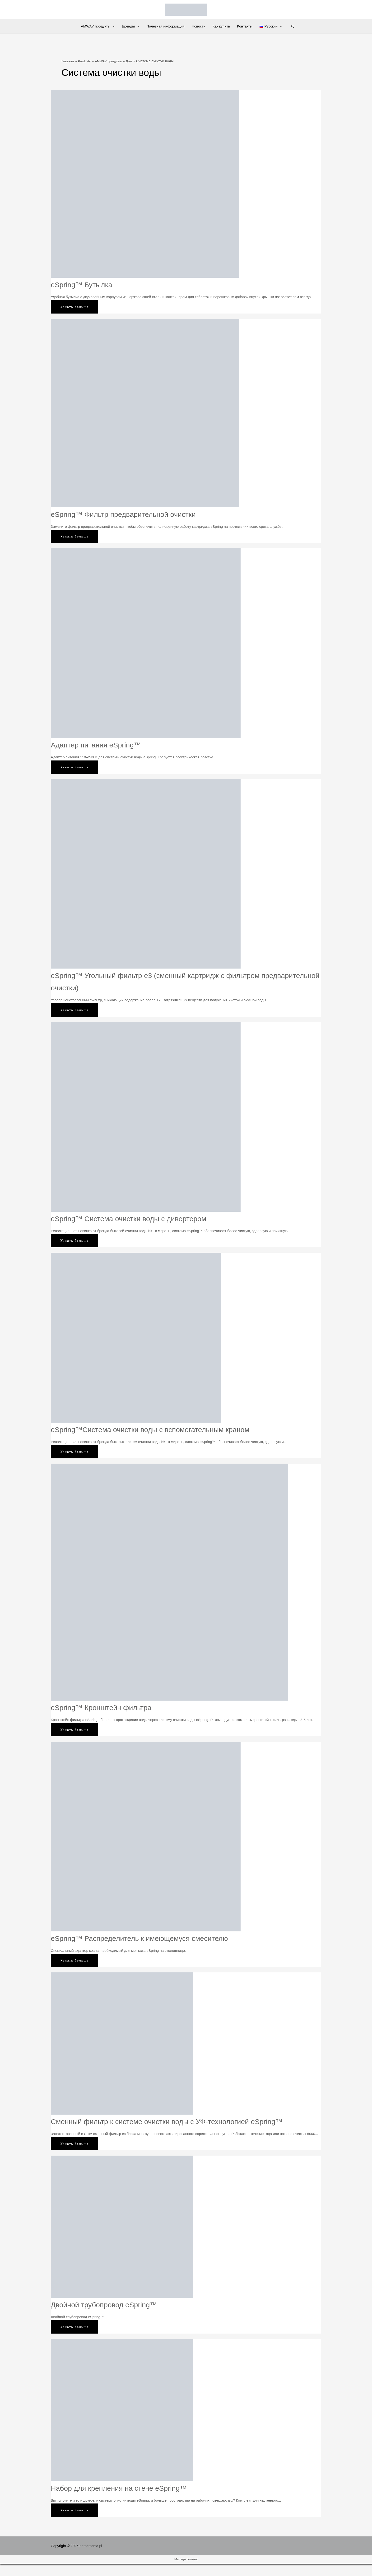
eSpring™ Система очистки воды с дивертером (154, 1217)
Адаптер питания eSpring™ (111, 744)
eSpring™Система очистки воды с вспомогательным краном (183, 1429)
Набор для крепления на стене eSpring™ (141, 2499)
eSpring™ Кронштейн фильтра (118, 1707)
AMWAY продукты (95, 26)
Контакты (244, 26)
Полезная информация (165, 26)
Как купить (221, 26)
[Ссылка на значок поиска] (292, 26)
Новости (198, 26)
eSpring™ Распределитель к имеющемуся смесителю (169, 1937)
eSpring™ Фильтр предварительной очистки (147, 513)
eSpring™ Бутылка (92, 284)
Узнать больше (74, 309)
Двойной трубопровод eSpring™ (121, 2316)
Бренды (128, 26)
